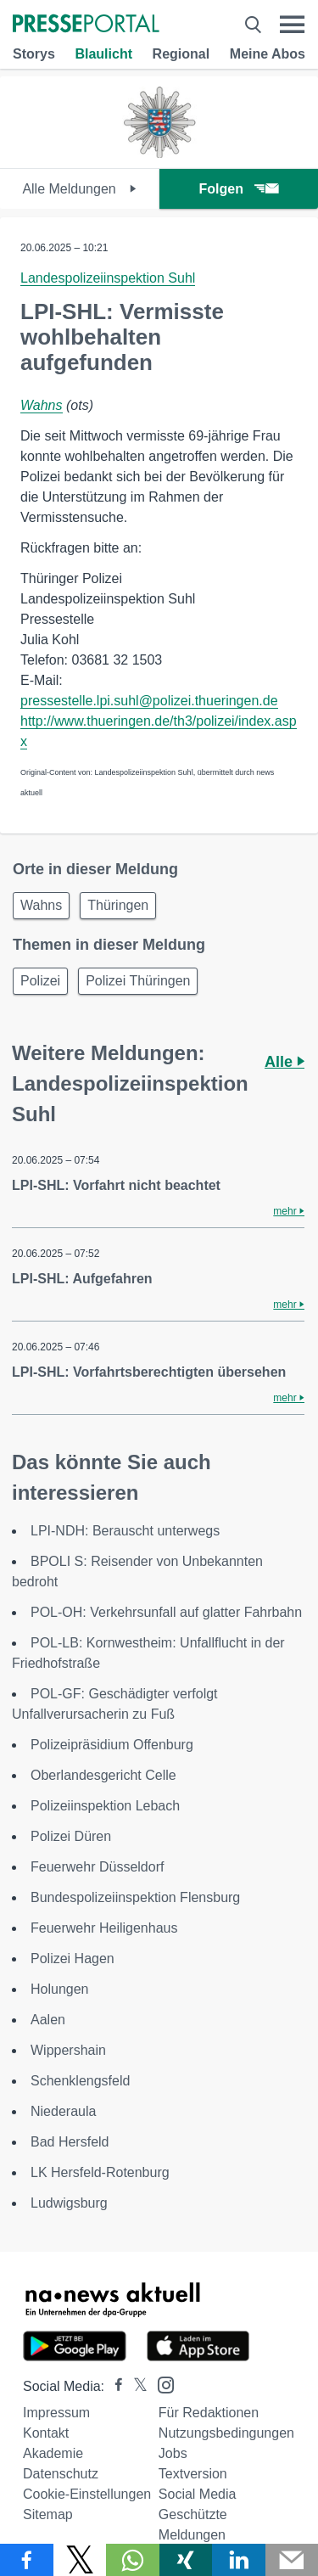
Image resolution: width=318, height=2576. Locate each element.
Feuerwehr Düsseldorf (97, 1867)
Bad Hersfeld (70, 2142)
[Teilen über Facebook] (26, 2560)
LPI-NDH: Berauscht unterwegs (125, 1531)
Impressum (56, 2412)
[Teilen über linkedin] (238, 2560)
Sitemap (48, 2514)
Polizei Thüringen (138, 981)
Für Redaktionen (209, 2412)
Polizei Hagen (72, 1958)
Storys (34, 54)
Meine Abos (267, 54)
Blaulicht (103, 54)
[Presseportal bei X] (135, 2386)
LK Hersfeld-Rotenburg (100, 2172)
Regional (181, 54)
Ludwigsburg (69, 2203)
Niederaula (63, 2111)
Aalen (48, 2019)
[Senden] (292, 2560)
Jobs (173, 2453)
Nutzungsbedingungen (226, 2433)
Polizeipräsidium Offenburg (112, 1744)
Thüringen (117, 905)
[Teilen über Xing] (186, 2560)
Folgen (238, 189)
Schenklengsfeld (80, 2081)
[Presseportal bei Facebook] (113, 2386)
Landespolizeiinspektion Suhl (107, 278)
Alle (284, 1061)
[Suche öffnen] (253, 25)
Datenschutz (60, 2474)
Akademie (53, 2453)
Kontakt (46, 2433)
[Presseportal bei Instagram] (161, 2384)
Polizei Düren (71, 1836)
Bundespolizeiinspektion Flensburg (135, 1897)
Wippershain (68, 2050)
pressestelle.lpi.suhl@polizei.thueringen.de (149, 700)
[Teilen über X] (80, 2560)
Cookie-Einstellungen (87, 2494)
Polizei (40, 981)
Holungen (60, 1989)
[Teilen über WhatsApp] (132, 2560)
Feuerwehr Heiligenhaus (104, 1928)
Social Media (198, 2494)
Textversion (193, 2474)
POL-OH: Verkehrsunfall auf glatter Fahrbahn (166, 1612)
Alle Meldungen (79, 189)
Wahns (41, 405)
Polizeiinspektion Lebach (105, 1806)
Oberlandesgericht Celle (103, 1775)
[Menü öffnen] (292, 25)
